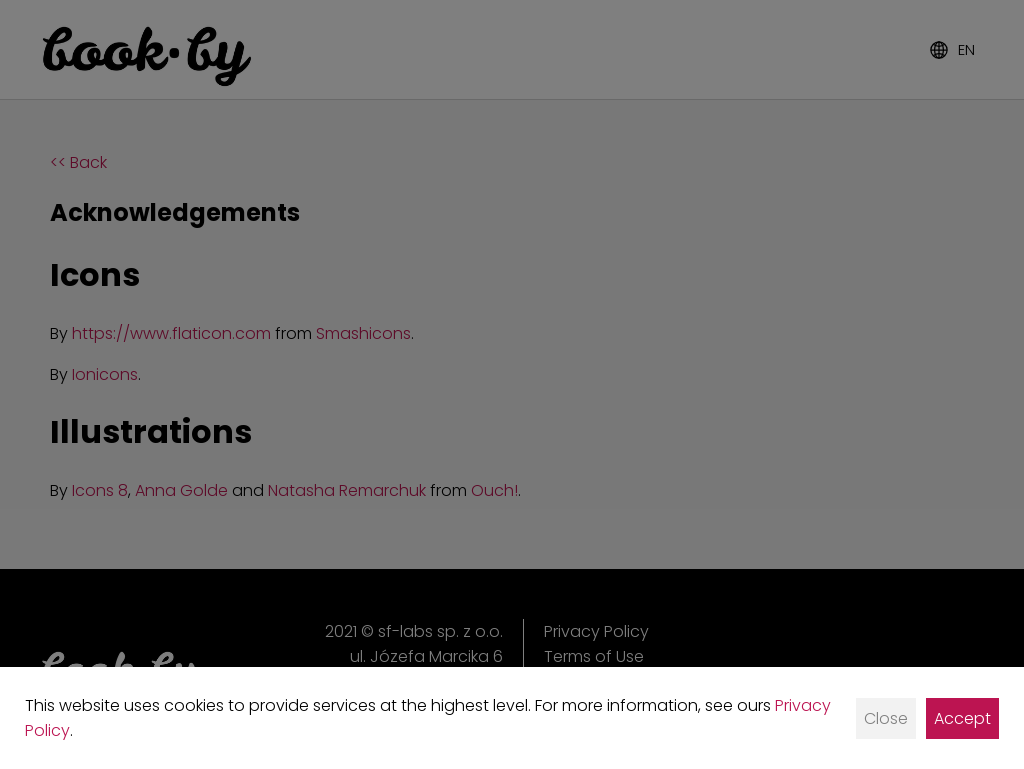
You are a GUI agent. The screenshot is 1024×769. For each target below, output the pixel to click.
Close (886, 718)
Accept (962, 718)
